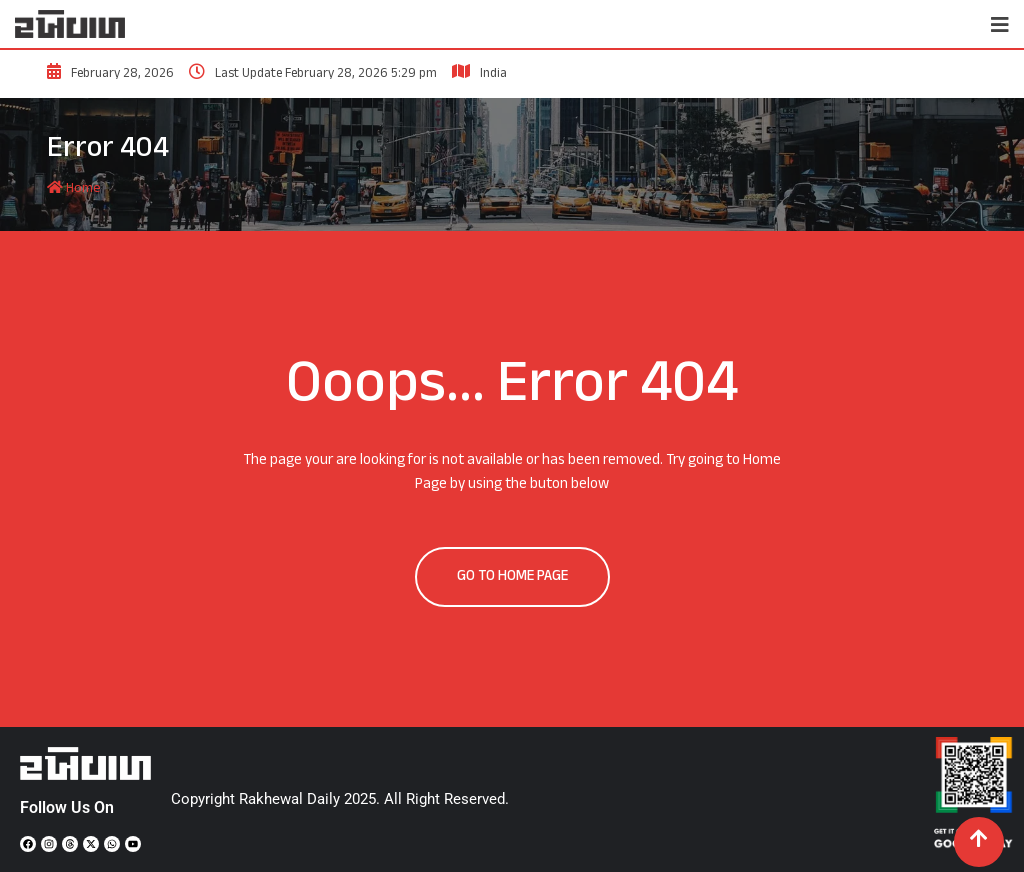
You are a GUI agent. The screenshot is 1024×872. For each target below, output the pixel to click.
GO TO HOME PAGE (512, 576)
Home (74, 188)
